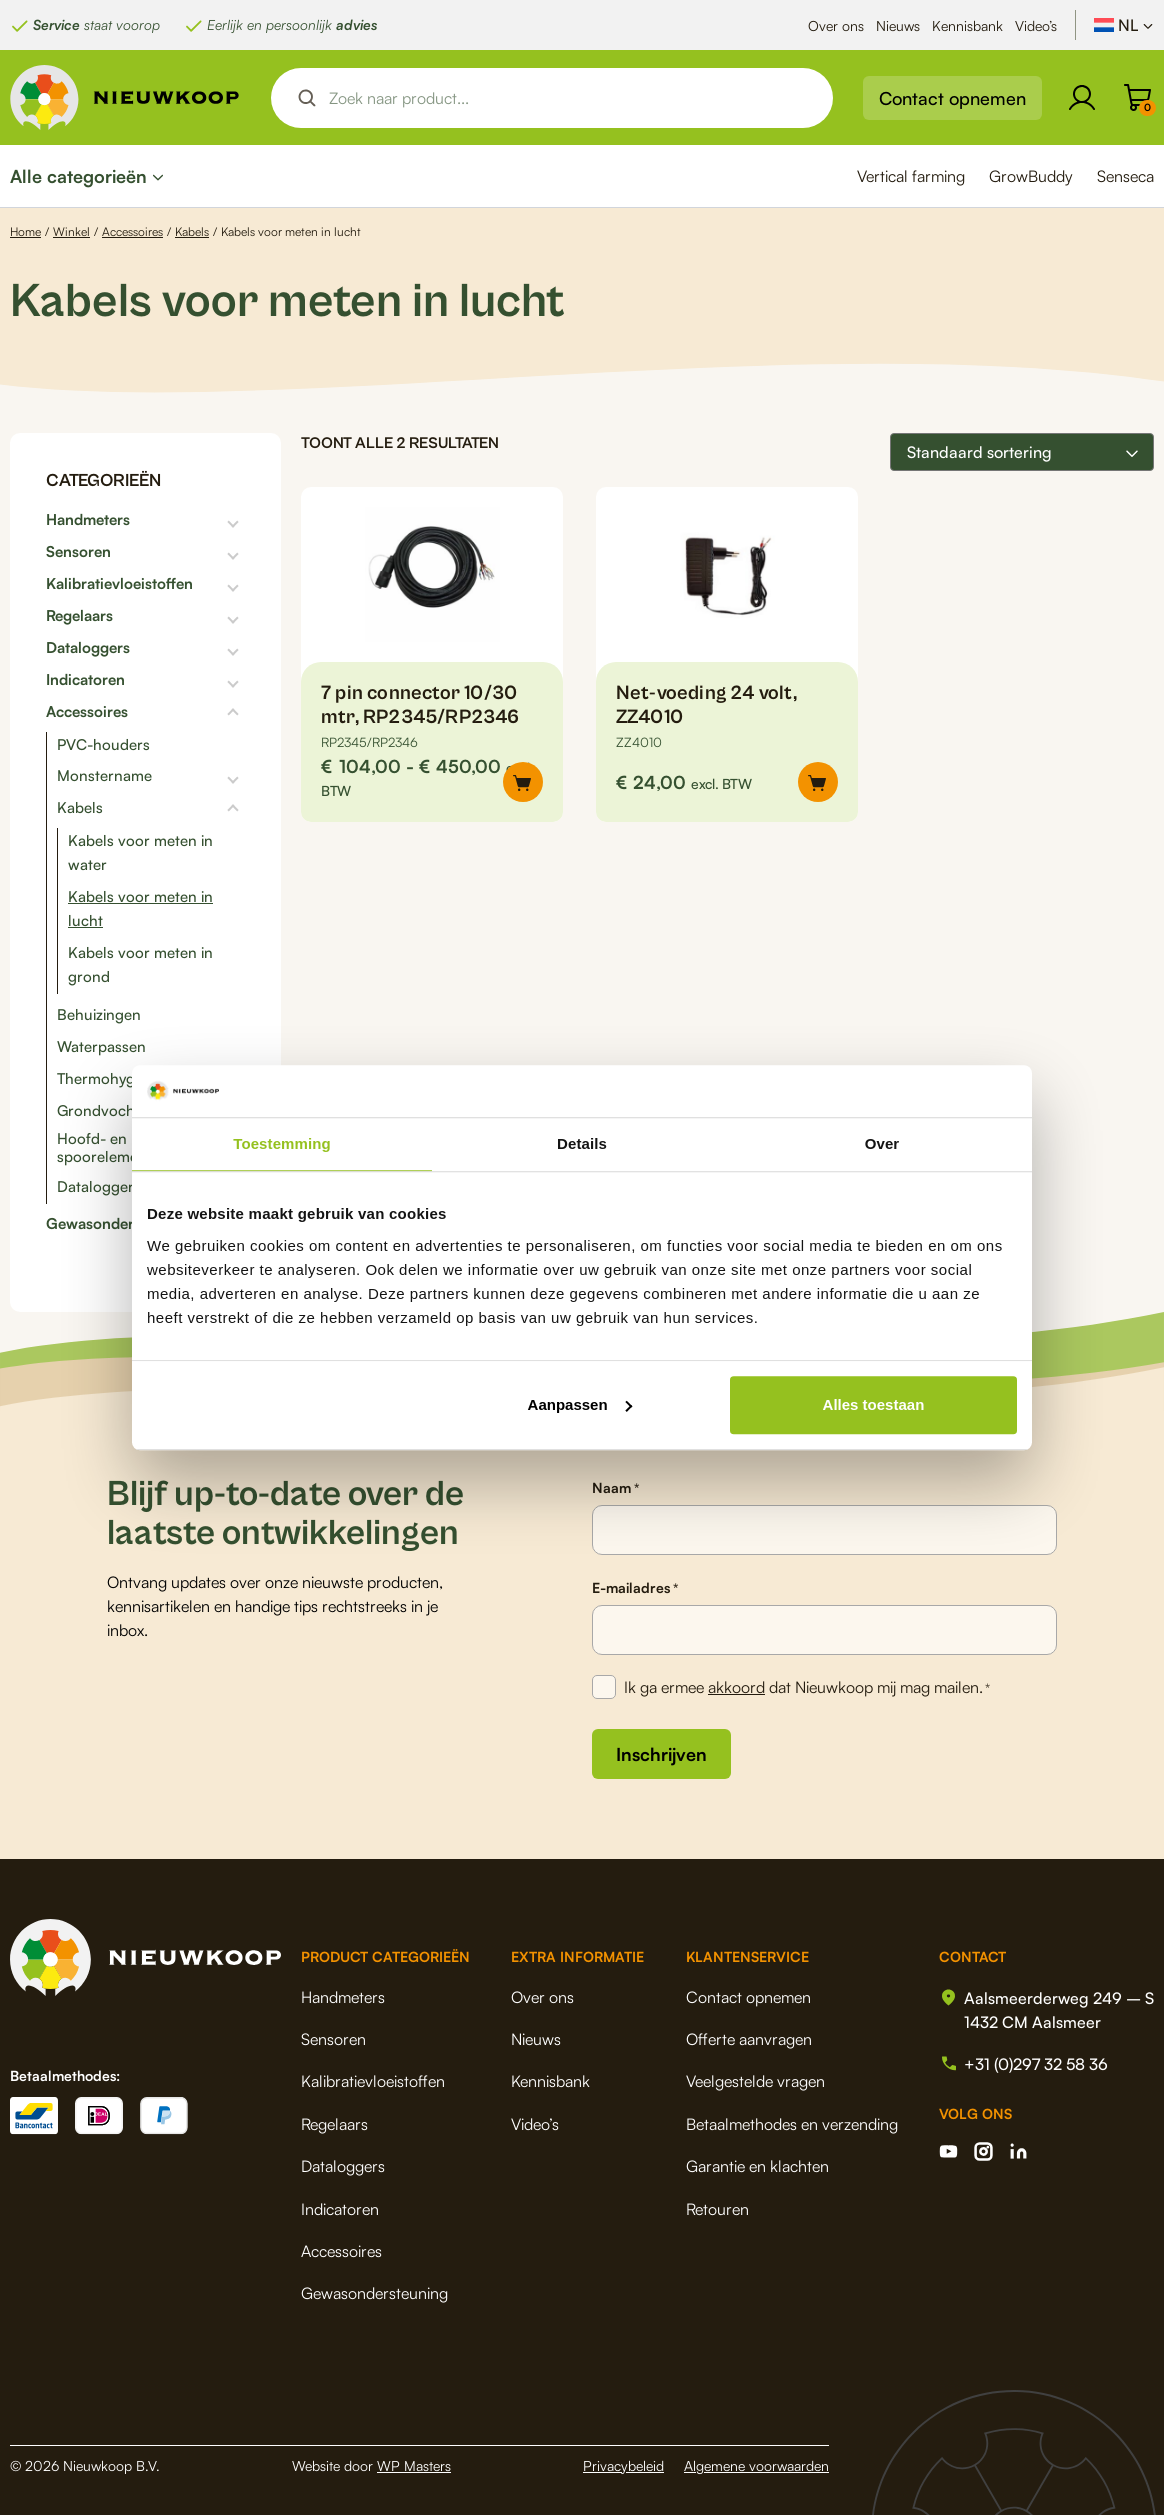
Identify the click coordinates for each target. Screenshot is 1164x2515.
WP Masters (414, 2465)
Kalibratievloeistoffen (119, 584)
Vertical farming (911, 176)
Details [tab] (582, 1143)
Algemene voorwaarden (756, 2465)
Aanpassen (580, 1404)
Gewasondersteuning (120, 1224)
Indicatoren (85, 680)
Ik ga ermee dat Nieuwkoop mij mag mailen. (807, 1688)
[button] (818, 782)
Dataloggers (88, 648)
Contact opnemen (952, 98)
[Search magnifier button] (307, 98)
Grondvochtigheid (119, 1110)
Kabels (192, 231)
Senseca (1125, 176)
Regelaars (79, 616)
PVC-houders (103, 744)
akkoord (736, 1687)
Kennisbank (967, 25)
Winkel (71, 231)
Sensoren (78, 552)
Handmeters (88, 520)
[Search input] (569, 98)
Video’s (1036, 25)
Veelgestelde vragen (755, 2081)
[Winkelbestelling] (1022, 452)
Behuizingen (99, 1014)
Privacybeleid (623, 2465)
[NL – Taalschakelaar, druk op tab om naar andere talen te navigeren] (1124, 25)
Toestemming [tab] (282, 1143)
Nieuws (898, 25)
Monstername (104, 776)
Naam (615, 1488)
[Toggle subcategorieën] (187, 520)
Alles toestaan (874, 1404)
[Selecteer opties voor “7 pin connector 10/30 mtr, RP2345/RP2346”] (523, 782)
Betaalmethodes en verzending (792, 2124)
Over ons (836, 25)
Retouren (717, 2209)
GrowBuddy (1031, 176)
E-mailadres (635, 1588)
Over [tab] (882, 1143)
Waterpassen (101, 1046)
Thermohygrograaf (121, 1078)
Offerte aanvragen (749, 2039)
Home (25, 231)
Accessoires (132, 231)
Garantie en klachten (757, 2166)
